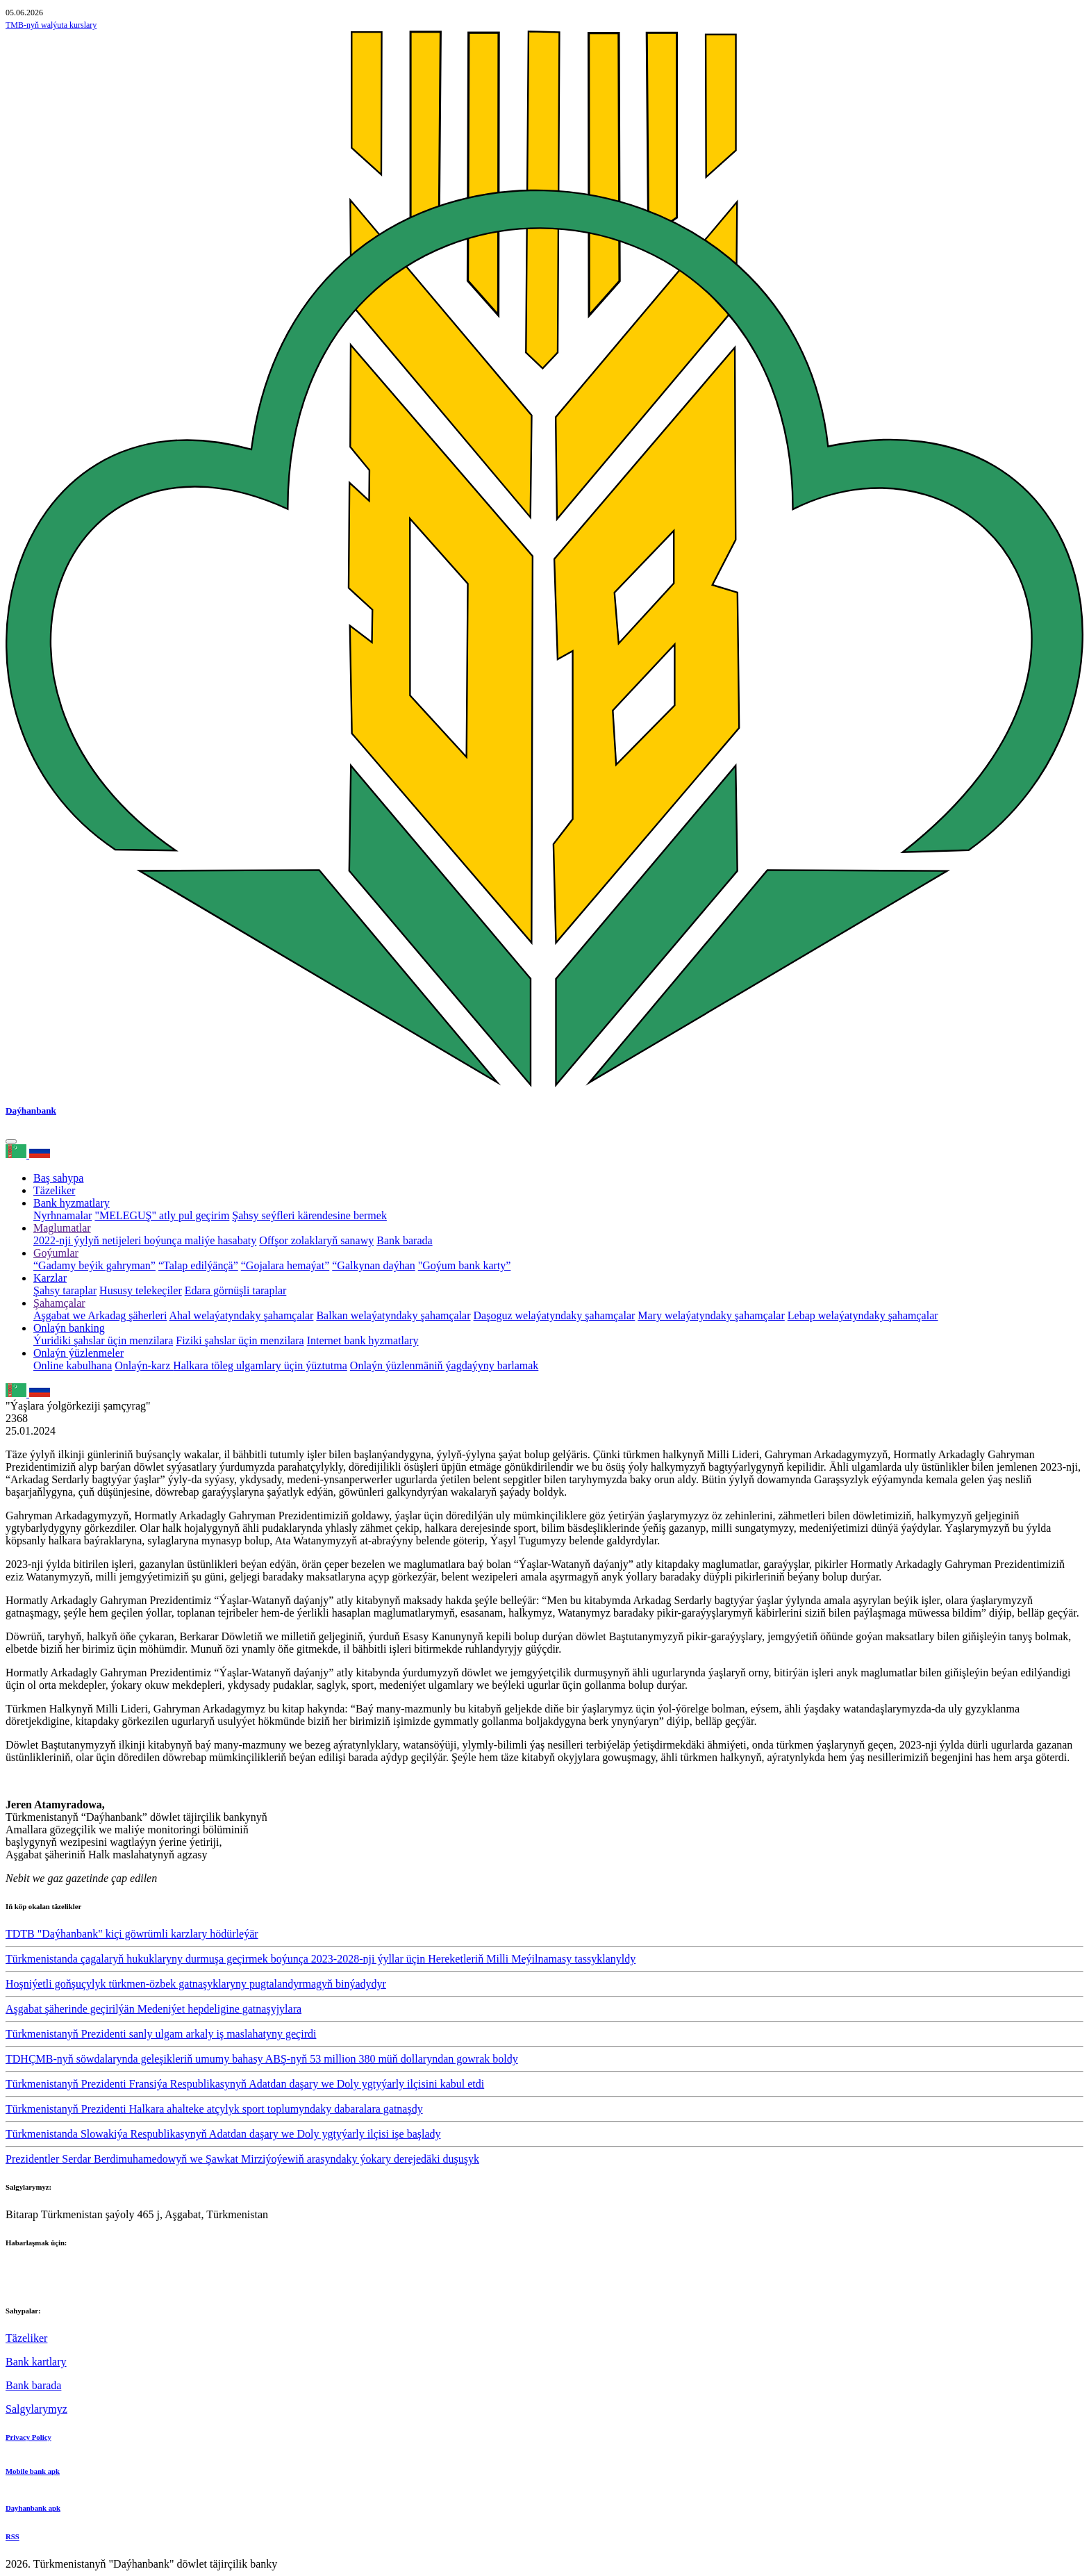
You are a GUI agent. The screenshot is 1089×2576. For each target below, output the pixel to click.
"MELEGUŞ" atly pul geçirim (161, 1215)
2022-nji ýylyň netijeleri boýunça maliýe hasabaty (144, 1240)
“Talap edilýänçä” (198, 1265)
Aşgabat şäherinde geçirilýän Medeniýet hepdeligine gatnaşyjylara (153, 2009)
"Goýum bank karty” (464, 1265)
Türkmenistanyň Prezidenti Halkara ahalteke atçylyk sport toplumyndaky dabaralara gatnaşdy (214, 2109)
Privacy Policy (28, 2437)
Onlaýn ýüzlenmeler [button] (78, 1353)
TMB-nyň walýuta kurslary (51, 25)
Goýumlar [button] (55, 1253)
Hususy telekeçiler (140, 1290)
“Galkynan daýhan (373, 1265)
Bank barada (404, 1240)
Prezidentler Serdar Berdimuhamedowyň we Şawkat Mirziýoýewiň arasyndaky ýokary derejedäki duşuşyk (242, 2159)
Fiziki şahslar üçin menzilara (240, 1340)
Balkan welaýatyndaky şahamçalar (393, 1315)
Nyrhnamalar (62, 1215)
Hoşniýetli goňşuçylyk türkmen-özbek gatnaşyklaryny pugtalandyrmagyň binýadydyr (196, 1984)
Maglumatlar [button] (62, 1228)
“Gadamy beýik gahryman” (94, 1265)
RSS (12, 2536)
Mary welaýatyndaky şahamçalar (711, 1315)
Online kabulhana (72, 1365)
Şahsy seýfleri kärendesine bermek (309, 1215)
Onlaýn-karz (144, 1365)
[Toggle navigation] (11, 1141)
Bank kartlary (36, 2362)
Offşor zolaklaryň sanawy (316, 1240)
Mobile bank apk (33, 2471)
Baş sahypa (58, 1178)
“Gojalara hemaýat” (285, 1265)
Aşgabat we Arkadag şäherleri (100, 1315)
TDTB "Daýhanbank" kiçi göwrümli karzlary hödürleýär (132, 1934)
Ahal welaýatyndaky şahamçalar (241, 1315)
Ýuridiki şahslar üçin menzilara (103, 1340)
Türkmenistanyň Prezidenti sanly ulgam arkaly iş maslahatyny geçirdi (161, 2034)
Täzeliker (54, 1190)
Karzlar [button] (50, 1278)
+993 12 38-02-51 (46, 2270)
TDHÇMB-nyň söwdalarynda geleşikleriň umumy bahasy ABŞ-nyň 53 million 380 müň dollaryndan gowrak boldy (262, 2059)
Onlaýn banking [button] (69, 1328)
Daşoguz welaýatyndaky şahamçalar (554, 1315)
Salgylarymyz (36, 2409)
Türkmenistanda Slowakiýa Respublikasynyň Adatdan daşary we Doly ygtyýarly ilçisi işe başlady (223, 2134)
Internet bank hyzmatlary (363, 1340)
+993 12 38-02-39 (46, 2282)
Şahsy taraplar (65, 1290)
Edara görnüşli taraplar (236, 1290)
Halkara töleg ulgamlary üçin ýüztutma (260, 1365)
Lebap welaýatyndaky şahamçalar (863, 1315)
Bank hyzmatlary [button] (71, 1203)
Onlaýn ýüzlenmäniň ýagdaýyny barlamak (444, 1365)
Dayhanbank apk (33, 2508)
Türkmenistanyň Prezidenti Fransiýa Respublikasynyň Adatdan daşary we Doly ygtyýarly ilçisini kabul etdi (245, 2084)
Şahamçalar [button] (59, 1303)
